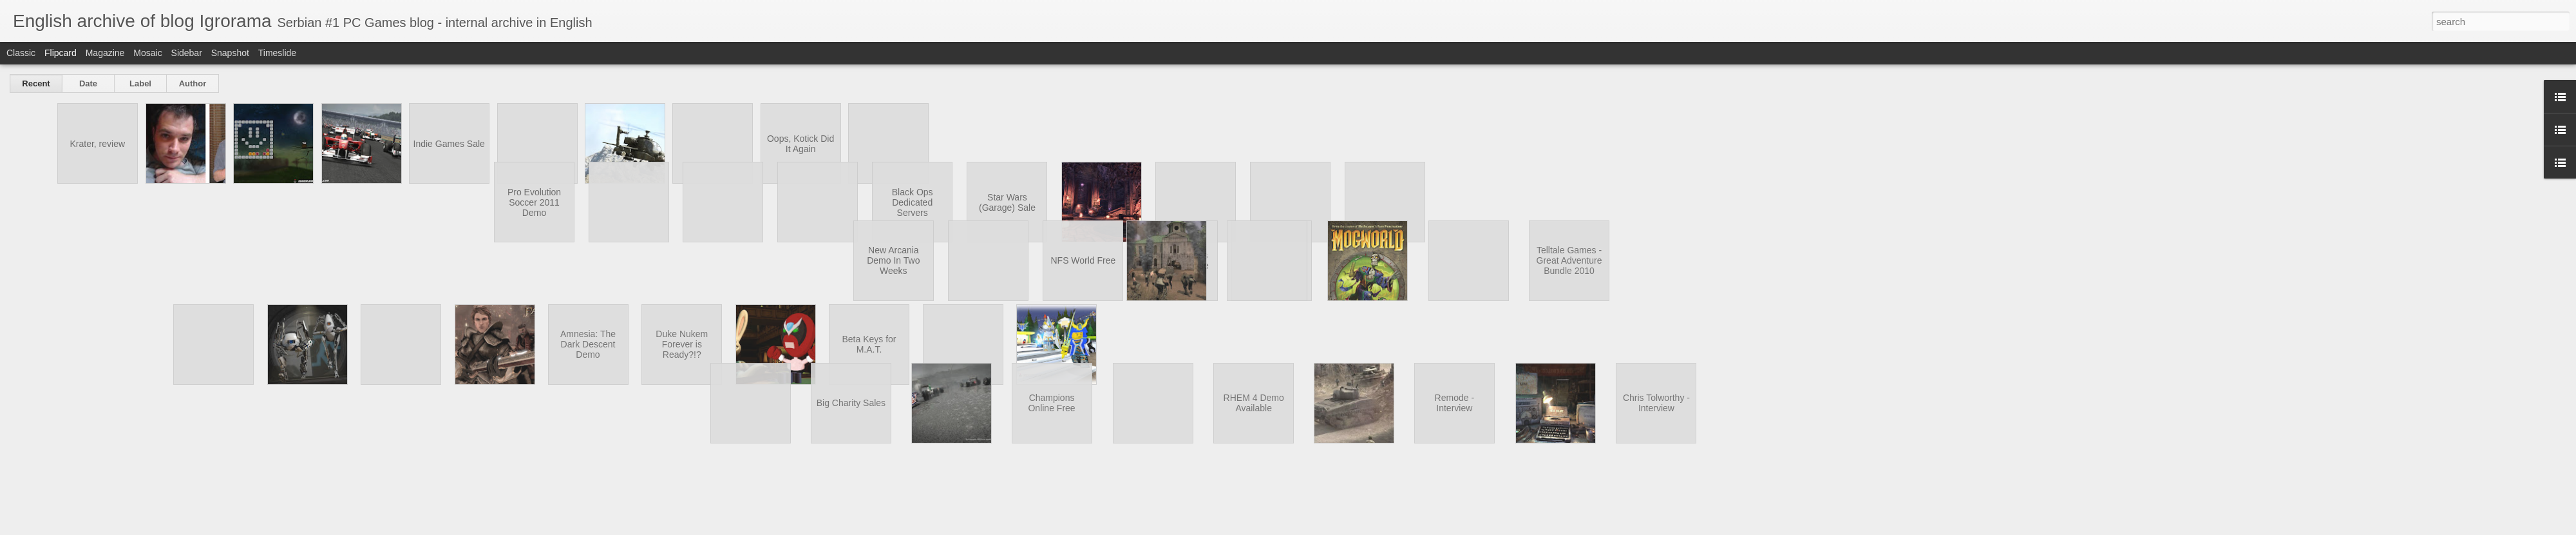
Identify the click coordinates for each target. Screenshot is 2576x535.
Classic (20, 53)
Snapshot (230, 53)
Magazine (105, 53)
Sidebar (186, 53)
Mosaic (147, 53)
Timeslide (277, 53)
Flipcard (60, 53)
